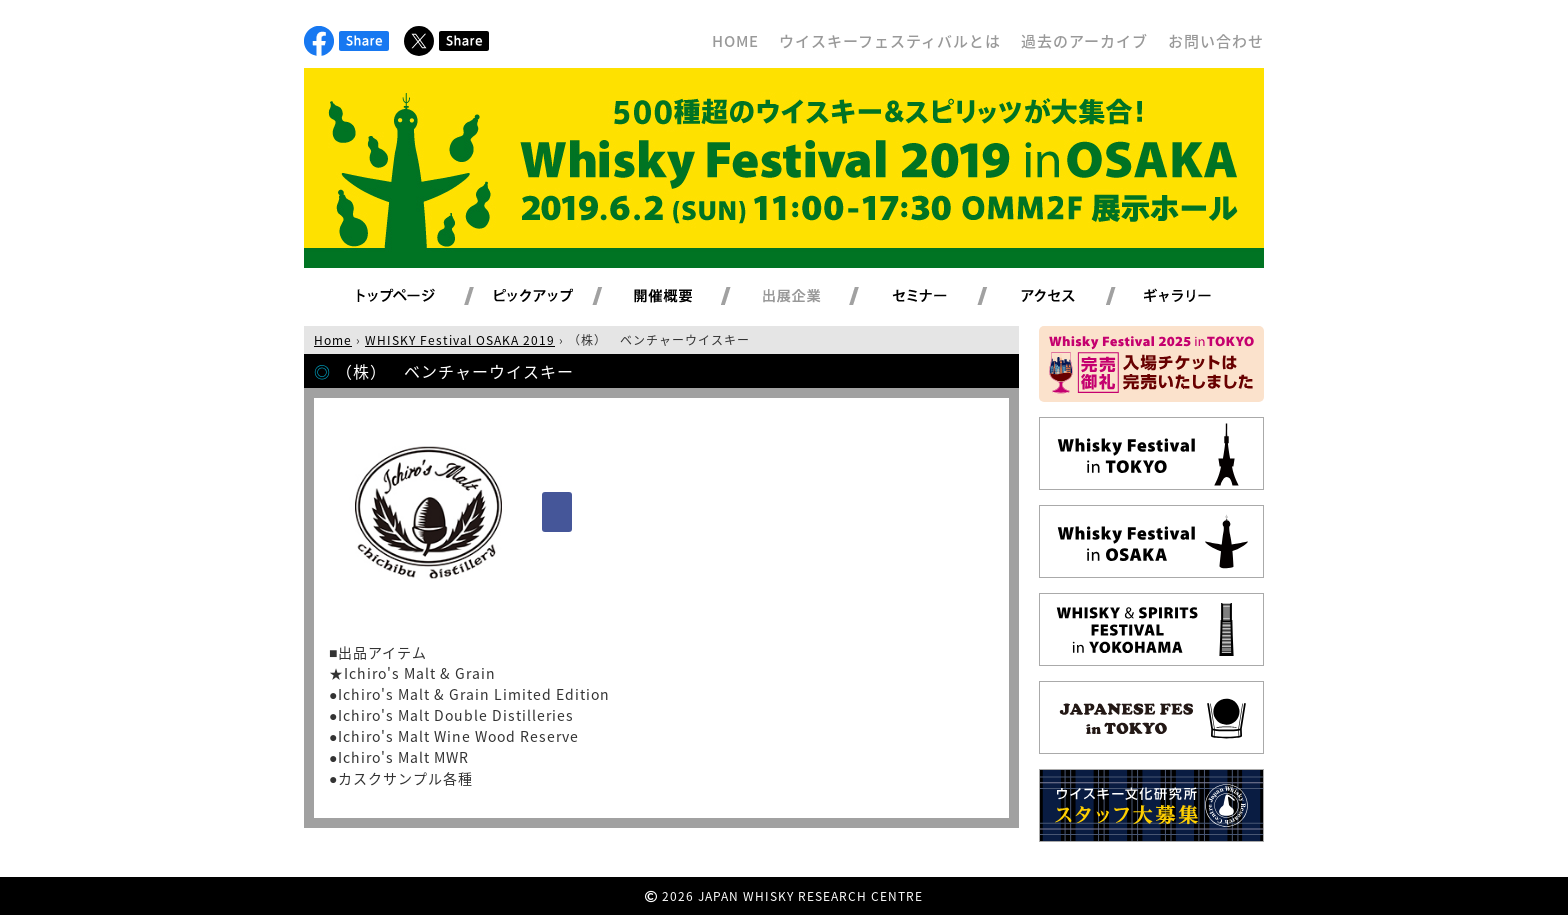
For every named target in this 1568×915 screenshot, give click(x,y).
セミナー (943, 297)
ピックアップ (558, 297)
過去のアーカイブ (1084, 41)
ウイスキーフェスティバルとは (890, 41)
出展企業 (815, 297)
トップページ (399, 297)
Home (333, 340)
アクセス (1072, 297)
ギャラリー (1200, 297)
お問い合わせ (1216, 41)
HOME (735, 41)
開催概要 (687, 297)
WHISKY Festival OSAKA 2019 (460, 340)
